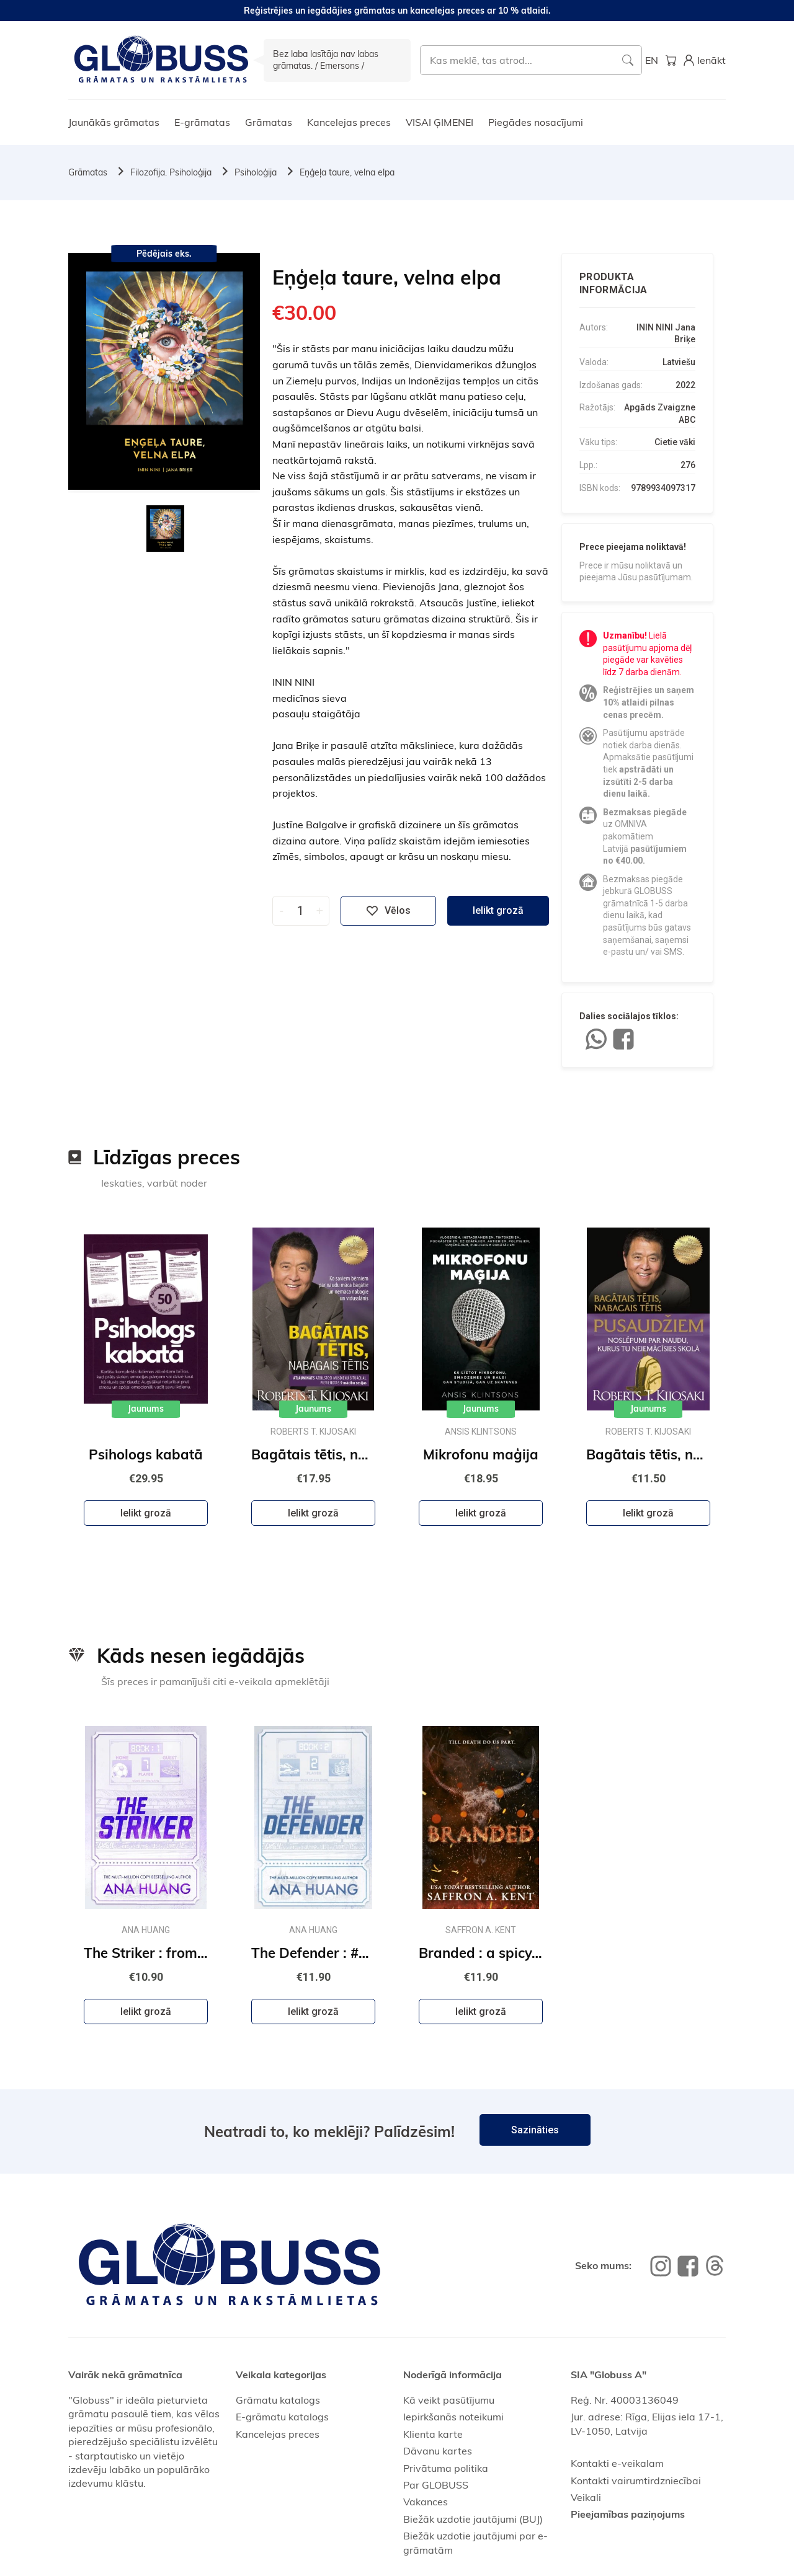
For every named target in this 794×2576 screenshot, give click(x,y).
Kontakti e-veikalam (617, 2463)
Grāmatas (268, 122)
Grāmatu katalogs (278, 2400)
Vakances (425, 2501)
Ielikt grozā (498, 910)
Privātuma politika (445, 2468)
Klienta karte (433, 2434)
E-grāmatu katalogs (282, 2416)
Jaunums (146, 1408)
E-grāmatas (202, 122)
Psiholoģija (255, 172)
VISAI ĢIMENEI (439, 122)
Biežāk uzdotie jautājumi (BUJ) (473, 2519)
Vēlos (388, 911)
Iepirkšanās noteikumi (453, 2416)
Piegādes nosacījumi (535, 122)
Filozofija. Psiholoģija (171, 172)
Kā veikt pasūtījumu (448, 2400)
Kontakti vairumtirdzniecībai (636, 2480)
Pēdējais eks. (164, 253)
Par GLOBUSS (435, 2485)
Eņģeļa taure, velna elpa (347, 172)
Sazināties (535, 2130)
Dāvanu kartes (437, 2451)
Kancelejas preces (349, 122)
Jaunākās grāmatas (113, 122)
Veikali (586, 2497)
